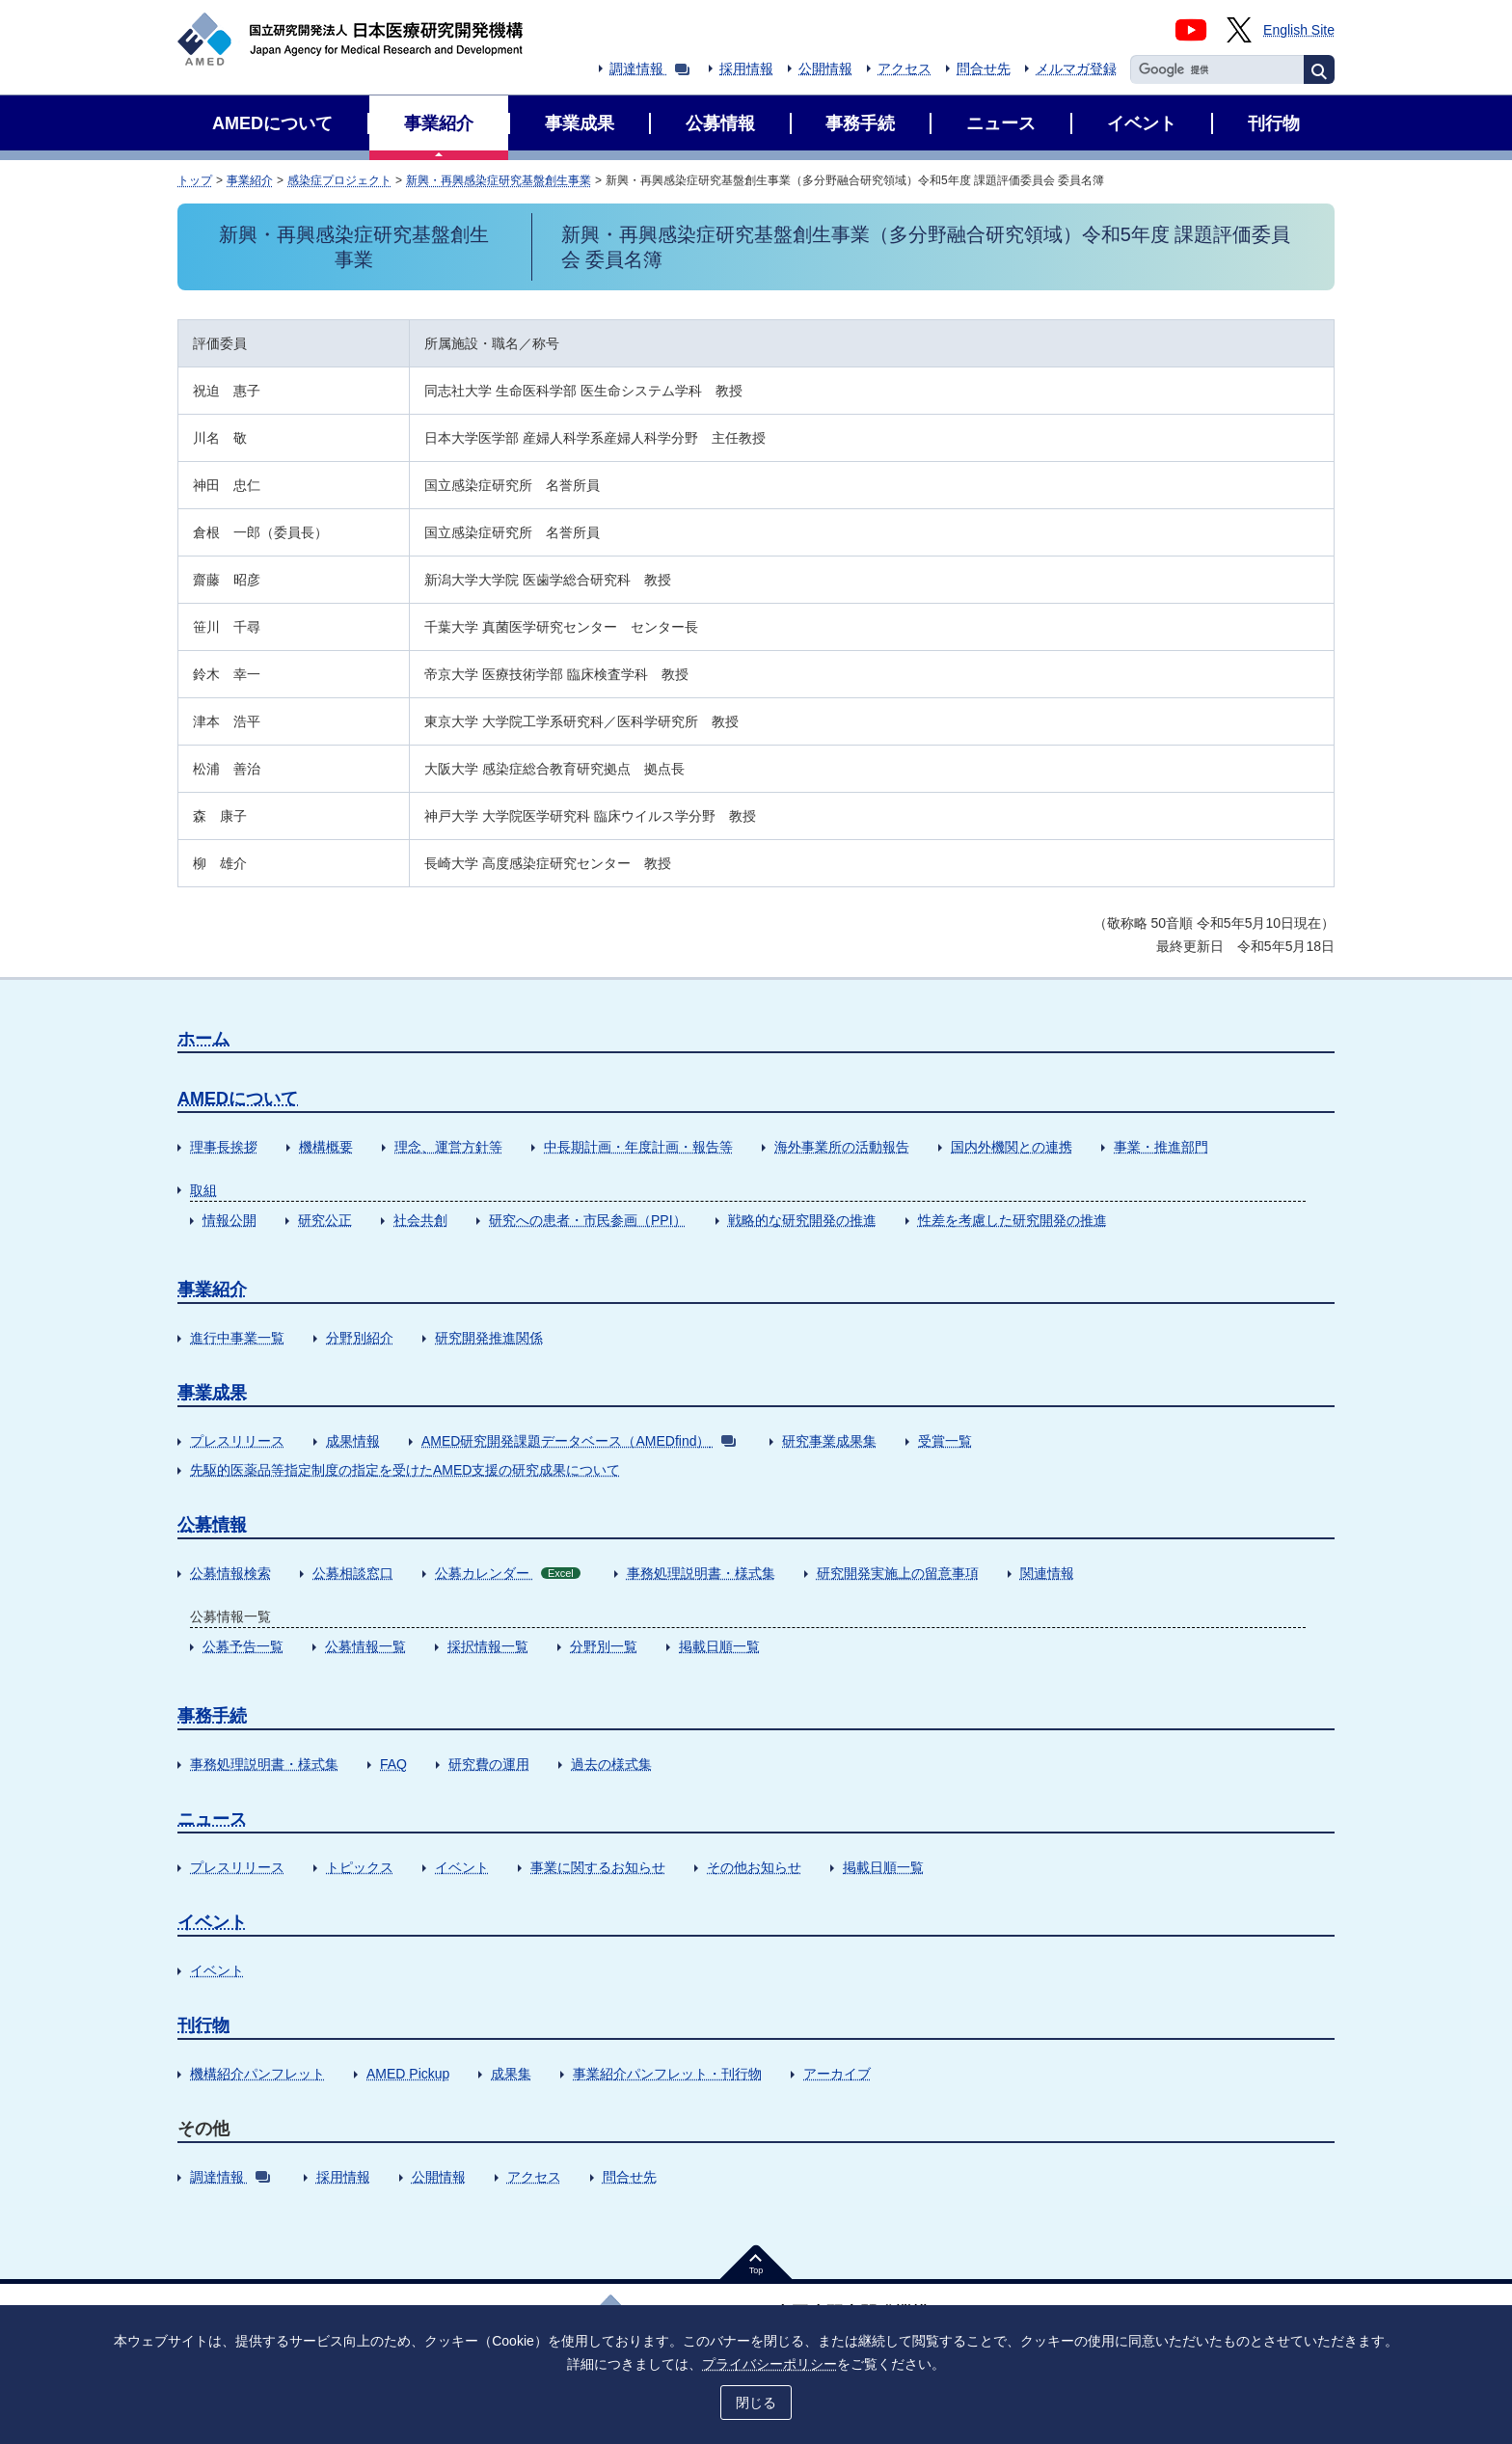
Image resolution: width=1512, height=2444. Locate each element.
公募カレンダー (507, 1573)
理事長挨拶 (223, 1146)
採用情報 (746, 68)
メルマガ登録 (1076, 68)
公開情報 (825, 68)
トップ (194, 180)
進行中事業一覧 (237, 1337)
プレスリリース (237, 1441)
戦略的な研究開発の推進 (802, 1220)
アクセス (905, 68)
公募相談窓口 (352, 1573)
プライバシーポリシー (769, 2364)
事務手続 (212, 1715)
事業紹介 (250, 180)
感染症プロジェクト (339, 180)
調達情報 (649, 68)
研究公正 (325, 1220)
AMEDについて (237, 1098)
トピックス (359, 1867)
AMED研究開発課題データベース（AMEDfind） (578, 1441)
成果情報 (353, 1441)
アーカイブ (837, 2073)
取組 (203, 1190)
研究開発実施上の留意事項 (898, 1573)
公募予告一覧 (243, 1646)
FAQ (393, 1764)
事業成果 (212, 1392)
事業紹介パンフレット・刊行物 (667, 2073)
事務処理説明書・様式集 (701, 1573)
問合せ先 (984, 68)
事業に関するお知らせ (597, 1867)
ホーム (203, 1038)
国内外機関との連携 (1011, 1146)
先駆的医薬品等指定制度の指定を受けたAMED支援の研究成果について (405, 1470)
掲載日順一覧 (719, 1646)
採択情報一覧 (487, 1646)
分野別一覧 (603, 1646)
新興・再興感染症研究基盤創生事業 (498, 180)
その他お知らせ (754, 1867)
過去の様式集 (611, 1764)
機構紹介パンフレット (257, 2073)
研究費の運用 (488, 1764)
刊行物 (203, 2025)
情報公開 (229, 1220)
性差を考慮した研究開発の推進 (1012, 1220)
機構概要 (326, 1146)
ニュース (212, 1819)
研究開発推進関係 (489, 1337)
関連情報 (1047, 1573)
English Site (1299, 30)
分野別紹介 (359, 1337)
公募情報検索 (230, 1573)
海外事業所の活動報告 (841, 1146)
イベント (462, 1867)
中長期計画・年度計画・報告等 (638, 1146)
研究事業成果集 (829, 1441)
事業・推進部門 (1161, 1146)
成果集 (511, 2073)
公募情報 (212, 1524)
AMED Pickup (407, 2073)
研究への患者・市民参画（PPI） (588, 1220)
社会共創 (420, 1220)
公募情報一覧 (365, 1646)
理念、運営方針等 (448, 1146)
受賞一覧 (945, 1441)
